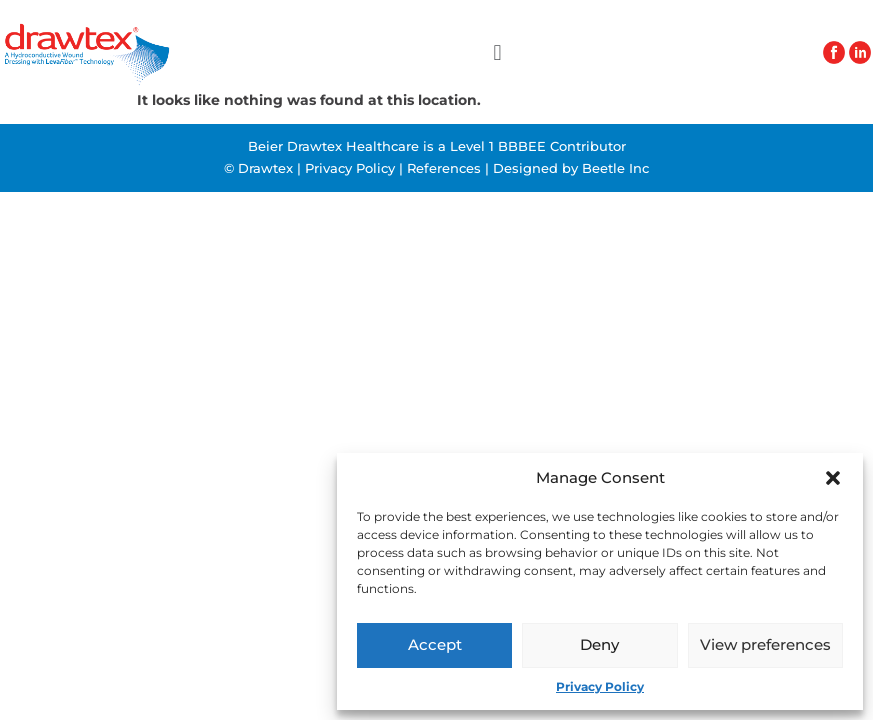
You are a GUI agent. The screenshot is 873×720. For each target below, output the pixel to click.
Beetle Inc (615, 168)
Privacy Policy (600, 686)
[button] (833, 478)
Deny (599, 644)
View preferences (765, 644)
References (444, 168)
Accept (435, 644)
